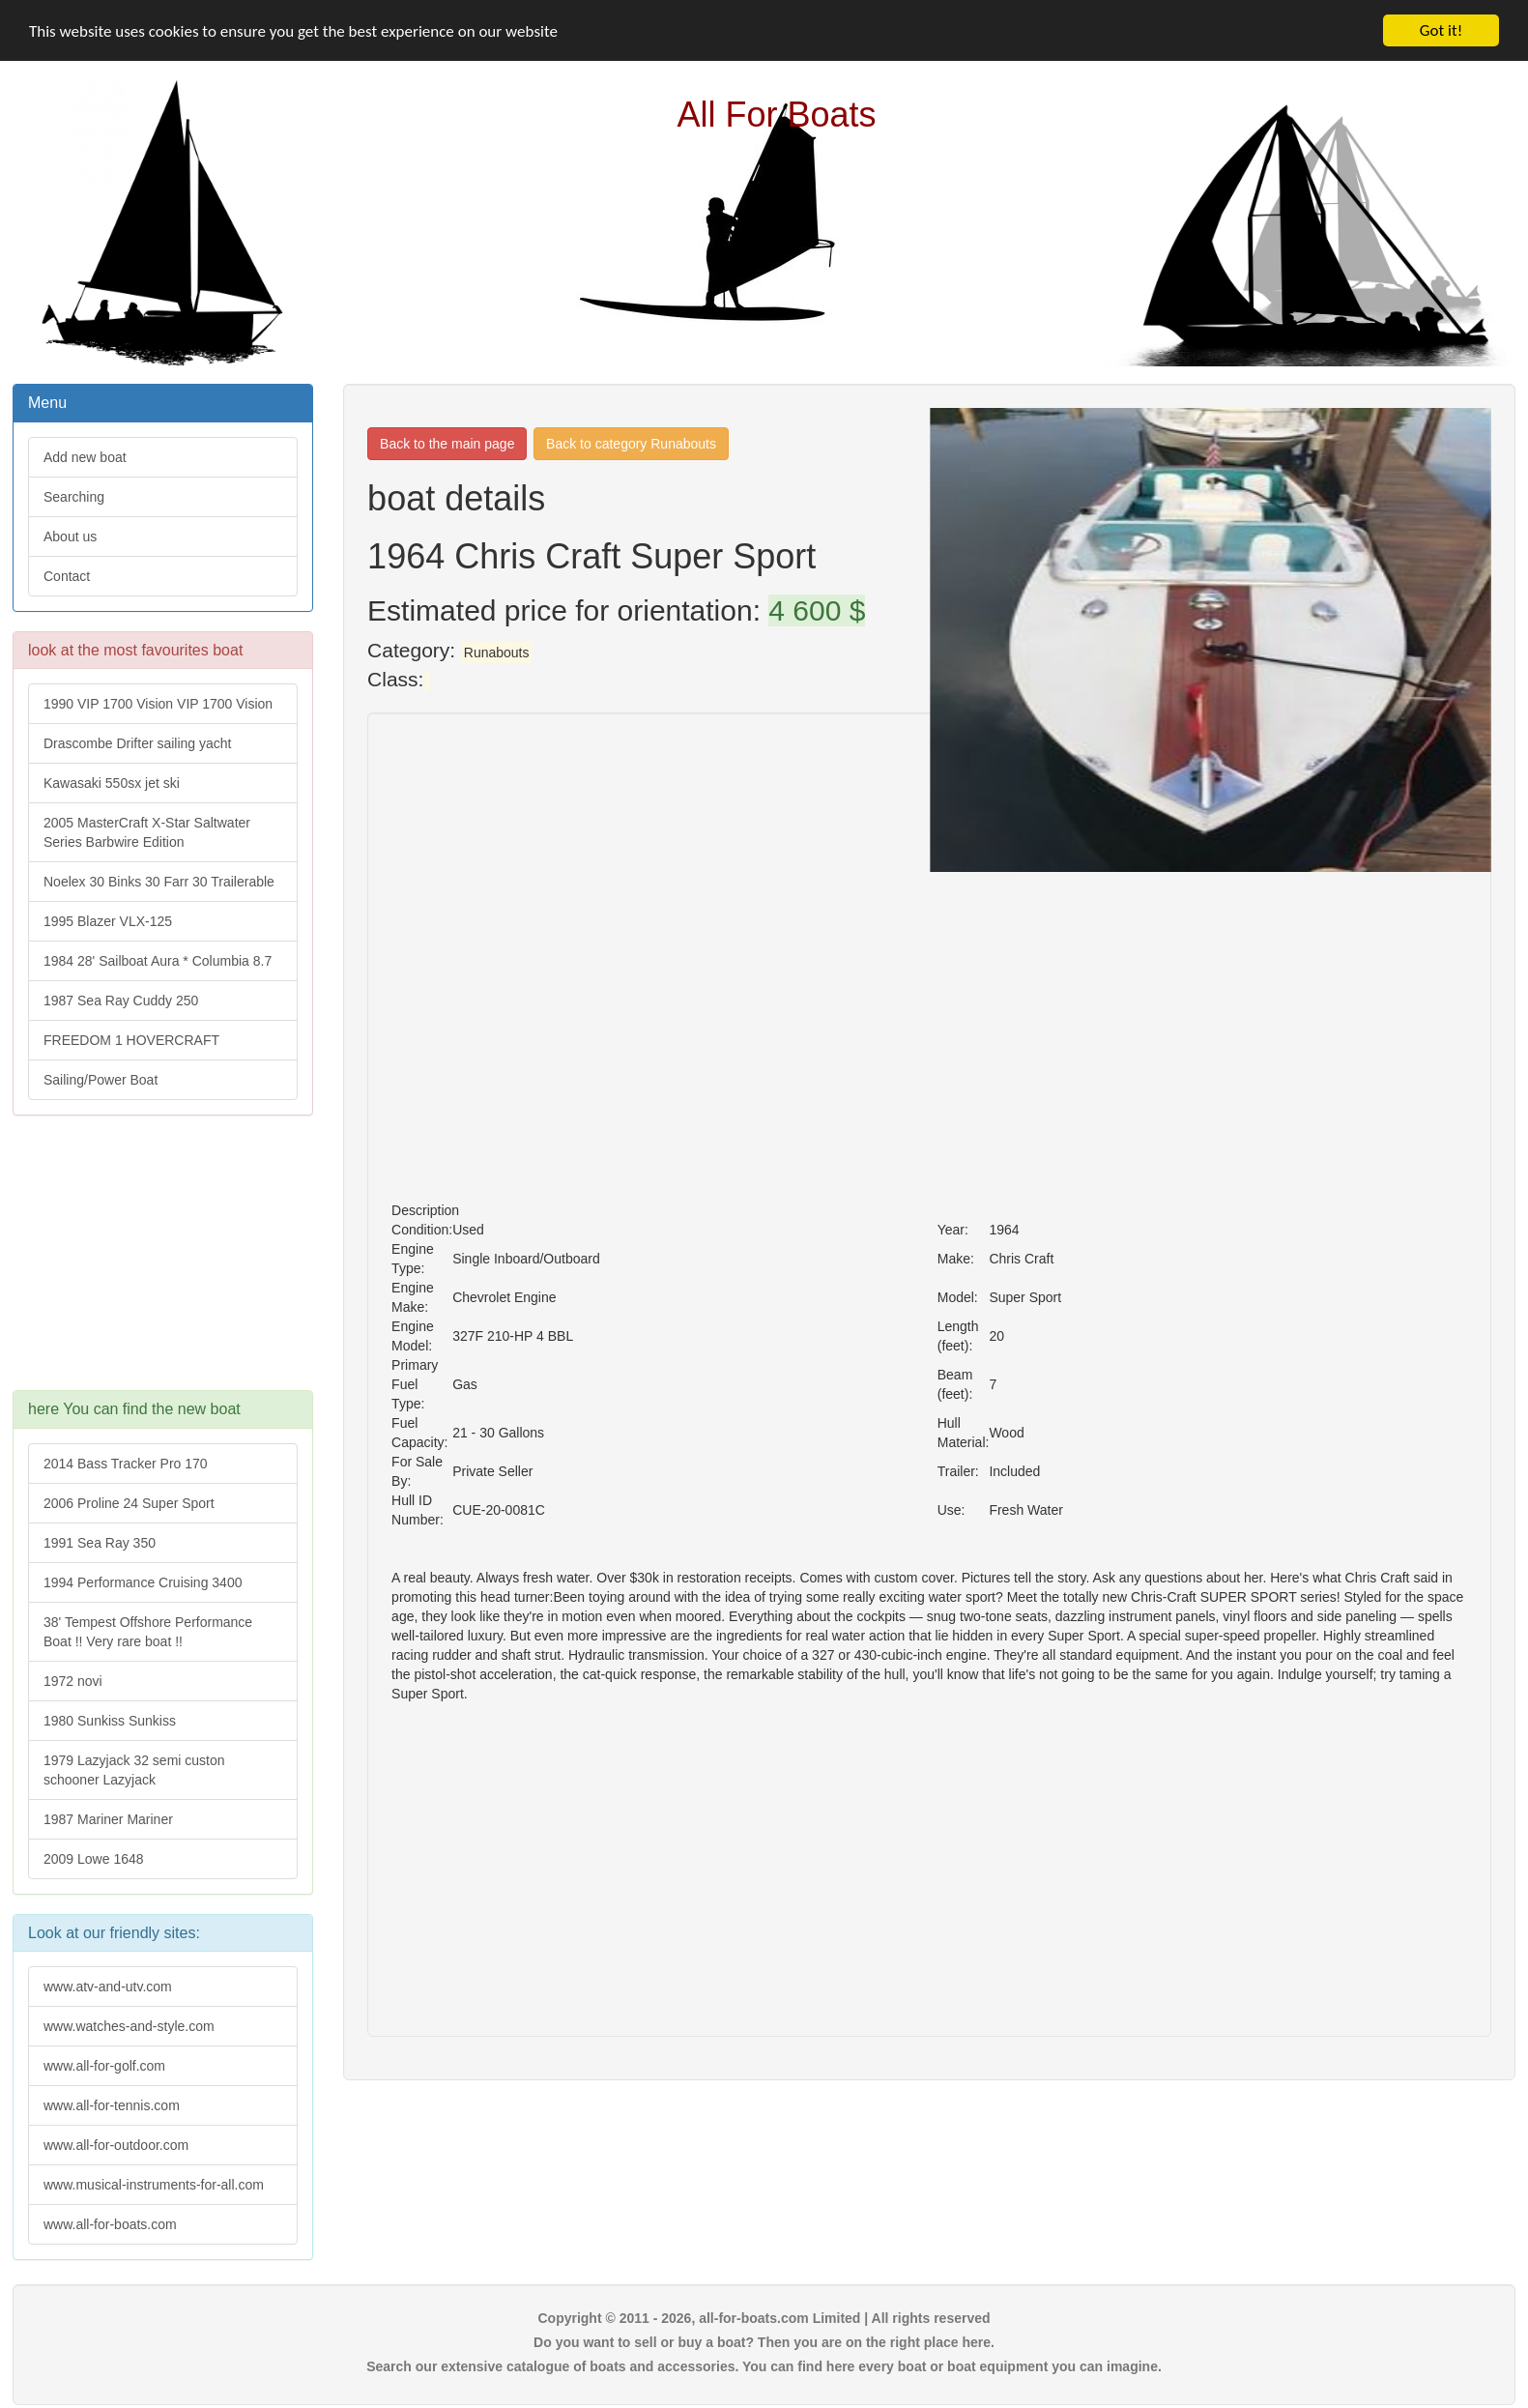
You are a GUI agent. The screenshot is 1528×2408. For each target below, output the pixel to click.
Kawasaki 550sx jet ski (111, 783)
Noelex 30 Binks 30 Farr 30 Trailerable (158, 881)
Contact (66, 576)
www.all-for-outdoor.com (115, 2145)
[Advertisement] (161, 1262)
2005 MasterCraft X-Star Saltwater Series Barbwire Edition (146, 832)
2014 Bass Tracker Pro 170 (125, 1463)
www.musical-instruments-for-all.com (153, 2184)
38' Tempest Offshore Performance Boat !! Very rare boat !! (147, 1631)
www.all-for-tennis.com (111, 2105)
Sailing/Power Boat (100, 1080)
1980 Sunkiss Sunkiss (109, 1720)
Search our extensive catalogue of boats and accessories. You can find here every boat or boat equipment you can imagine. (764, 2366)
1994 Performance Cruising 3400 (142, 1582)
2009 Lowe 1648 (93, 1859)
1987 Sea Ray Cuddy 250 (120, 1000)
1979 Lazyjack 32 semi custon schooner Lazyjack (134, 1770)
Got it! (1441, 30)
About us (70, 536)
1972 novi (72, 1681)
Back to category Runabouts (631, 443)
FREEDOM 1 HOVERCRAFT (131, 1040)
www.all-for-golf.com (104, 2066)
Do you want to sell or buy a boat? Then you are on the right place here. (764, 2342)
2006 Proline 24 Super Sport (129, 1503)
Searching (73, 497)
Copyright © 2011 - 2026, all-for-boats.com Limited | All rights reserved (763, 2318)
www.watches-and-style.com (129, 2026)
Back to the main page (447, 443)
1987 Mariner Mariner (108, 1819)
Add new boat (85, 457)
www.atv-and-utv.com (107, 1986)
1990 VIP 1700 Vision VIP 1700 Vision (158, 703)
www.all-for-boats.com (110, 2224)
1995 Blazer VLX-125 (107, 921)
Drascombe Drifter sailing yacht (137, 743)
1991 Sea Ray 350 (99, 1543)
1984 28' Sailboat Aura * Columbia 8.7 (157, 961)
